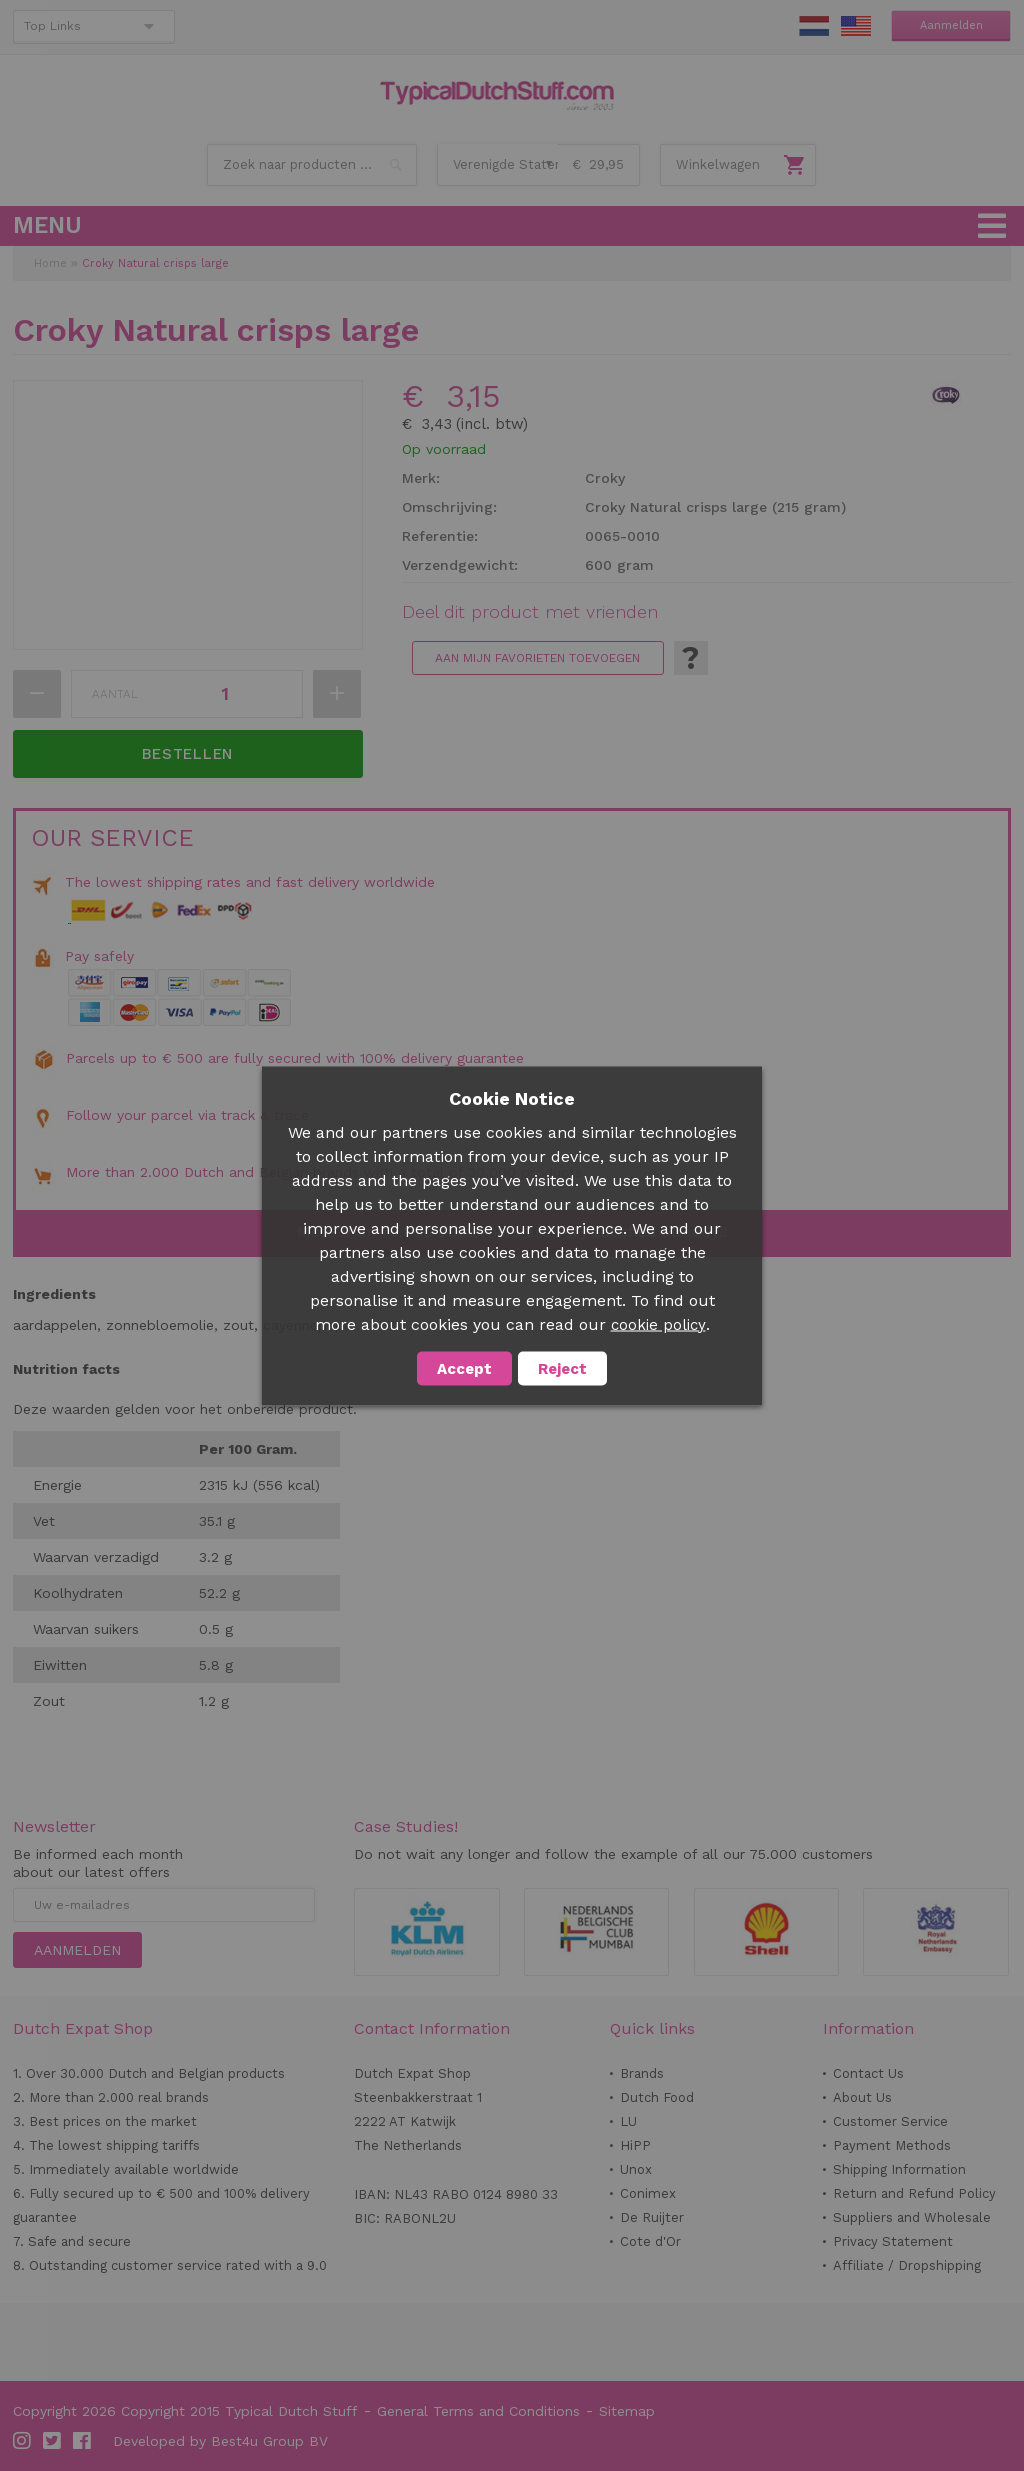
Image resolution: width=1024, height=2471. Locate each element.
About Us (862, 2097)
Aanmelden (951, 25)
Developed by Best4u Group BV (220, 2441)
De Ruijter (652, 2217)
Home (50, 263)
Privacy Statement (893, 2241)
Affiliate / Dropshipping (907, 2265)
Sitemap (627, 2411)
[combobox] (312, 165)
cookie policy (658, 1324)
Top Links (52, 26)
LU (628, 2121)
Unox (636, 2169)
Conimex (648, 2193)
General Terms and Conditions (478, 2411)
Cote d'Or (650, 2241)
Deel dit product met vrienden (530, 612)
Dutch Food (657, 2097)
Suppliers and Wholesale (912, 2217)
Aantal (115, 694)
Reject (562, 1368)
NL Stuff (814, 26)
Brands (642, 2073)
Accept (464, 1368)
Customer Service (890, 2121)
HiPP (635, 2145)
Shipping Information (899, 2169)
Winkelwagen (718, 164)
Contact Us (868, 2073)
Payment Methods (892, 2145)
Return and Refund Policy (914, 2193)
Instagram (23, 2441)
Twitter (53, 2441)
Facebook (83, 2441)
